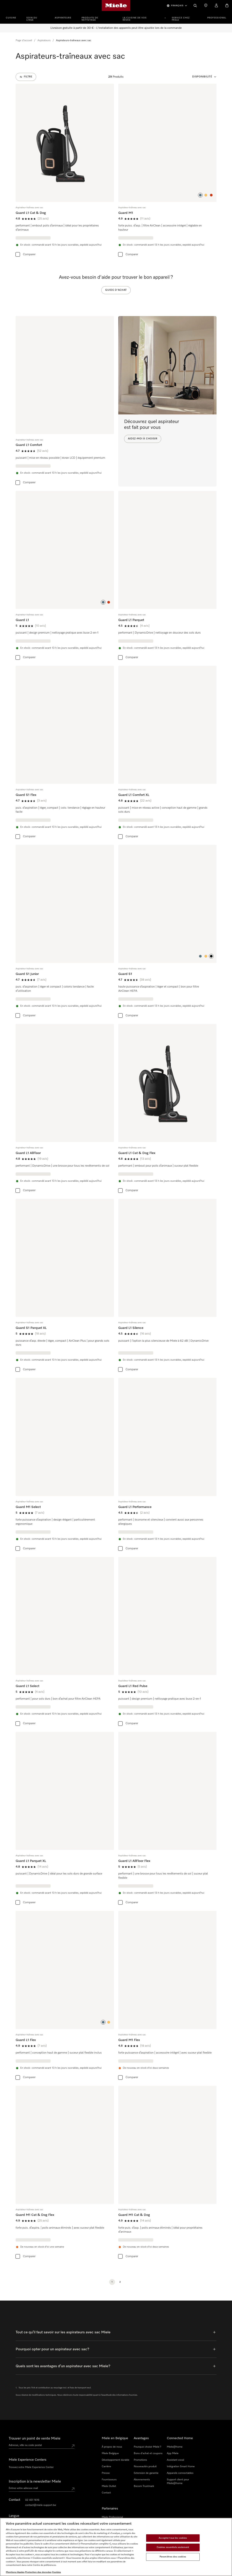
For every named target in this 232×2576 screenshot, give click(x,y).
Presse (106, 2473)
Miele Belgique (110, 2453)
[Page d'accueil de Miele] (116, 5)
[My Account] (216, 5)
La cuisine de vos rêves (135, 19)
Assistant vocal (175, 2460)
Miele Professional (112, 2517)
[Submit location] (73, 2445)
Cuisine (11, 18)
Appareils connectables (180, 2473)
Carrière (106, 2466)
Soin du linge (31, 19)
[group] (65, 171)
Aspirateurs (63, 18)
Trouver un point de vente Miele (34, 2438)
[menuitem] (13, 17)
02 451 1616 (32, 2500)
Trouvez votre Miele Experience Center (31, 2467)
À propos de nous (112, 2447)
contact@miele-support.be (40, 2505)
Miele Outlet (109, 2486)
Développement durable (115, 2460)
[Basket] (227, 5)
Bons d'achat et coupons (148, 2453)
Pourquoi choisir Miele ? (147, 2447)
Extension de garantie (146, 2473)
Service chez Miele (181, 19)
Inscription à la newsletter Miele (35, 2481)
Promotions (140, 2460)
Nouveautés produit (145, 2466)
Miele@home (175, 2447)
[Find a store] (206, 5)
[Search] (195, 5)
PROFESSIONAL (216, 18)
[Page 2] (120, 2282)
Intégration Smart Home (181, 2466)
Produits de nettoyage (90, 19)
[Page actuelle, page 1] (112, 2282)
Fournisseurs (109, 2479)
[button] (200, 195)
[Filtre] (26, 77)
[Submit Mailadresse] (73, 2488)
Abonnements (142, 2479)
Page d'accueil (24, 40)
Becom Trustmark (144, 2486)
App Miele (173, 2453)
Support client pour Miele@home (178, 2481)
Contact (106, 2492)
